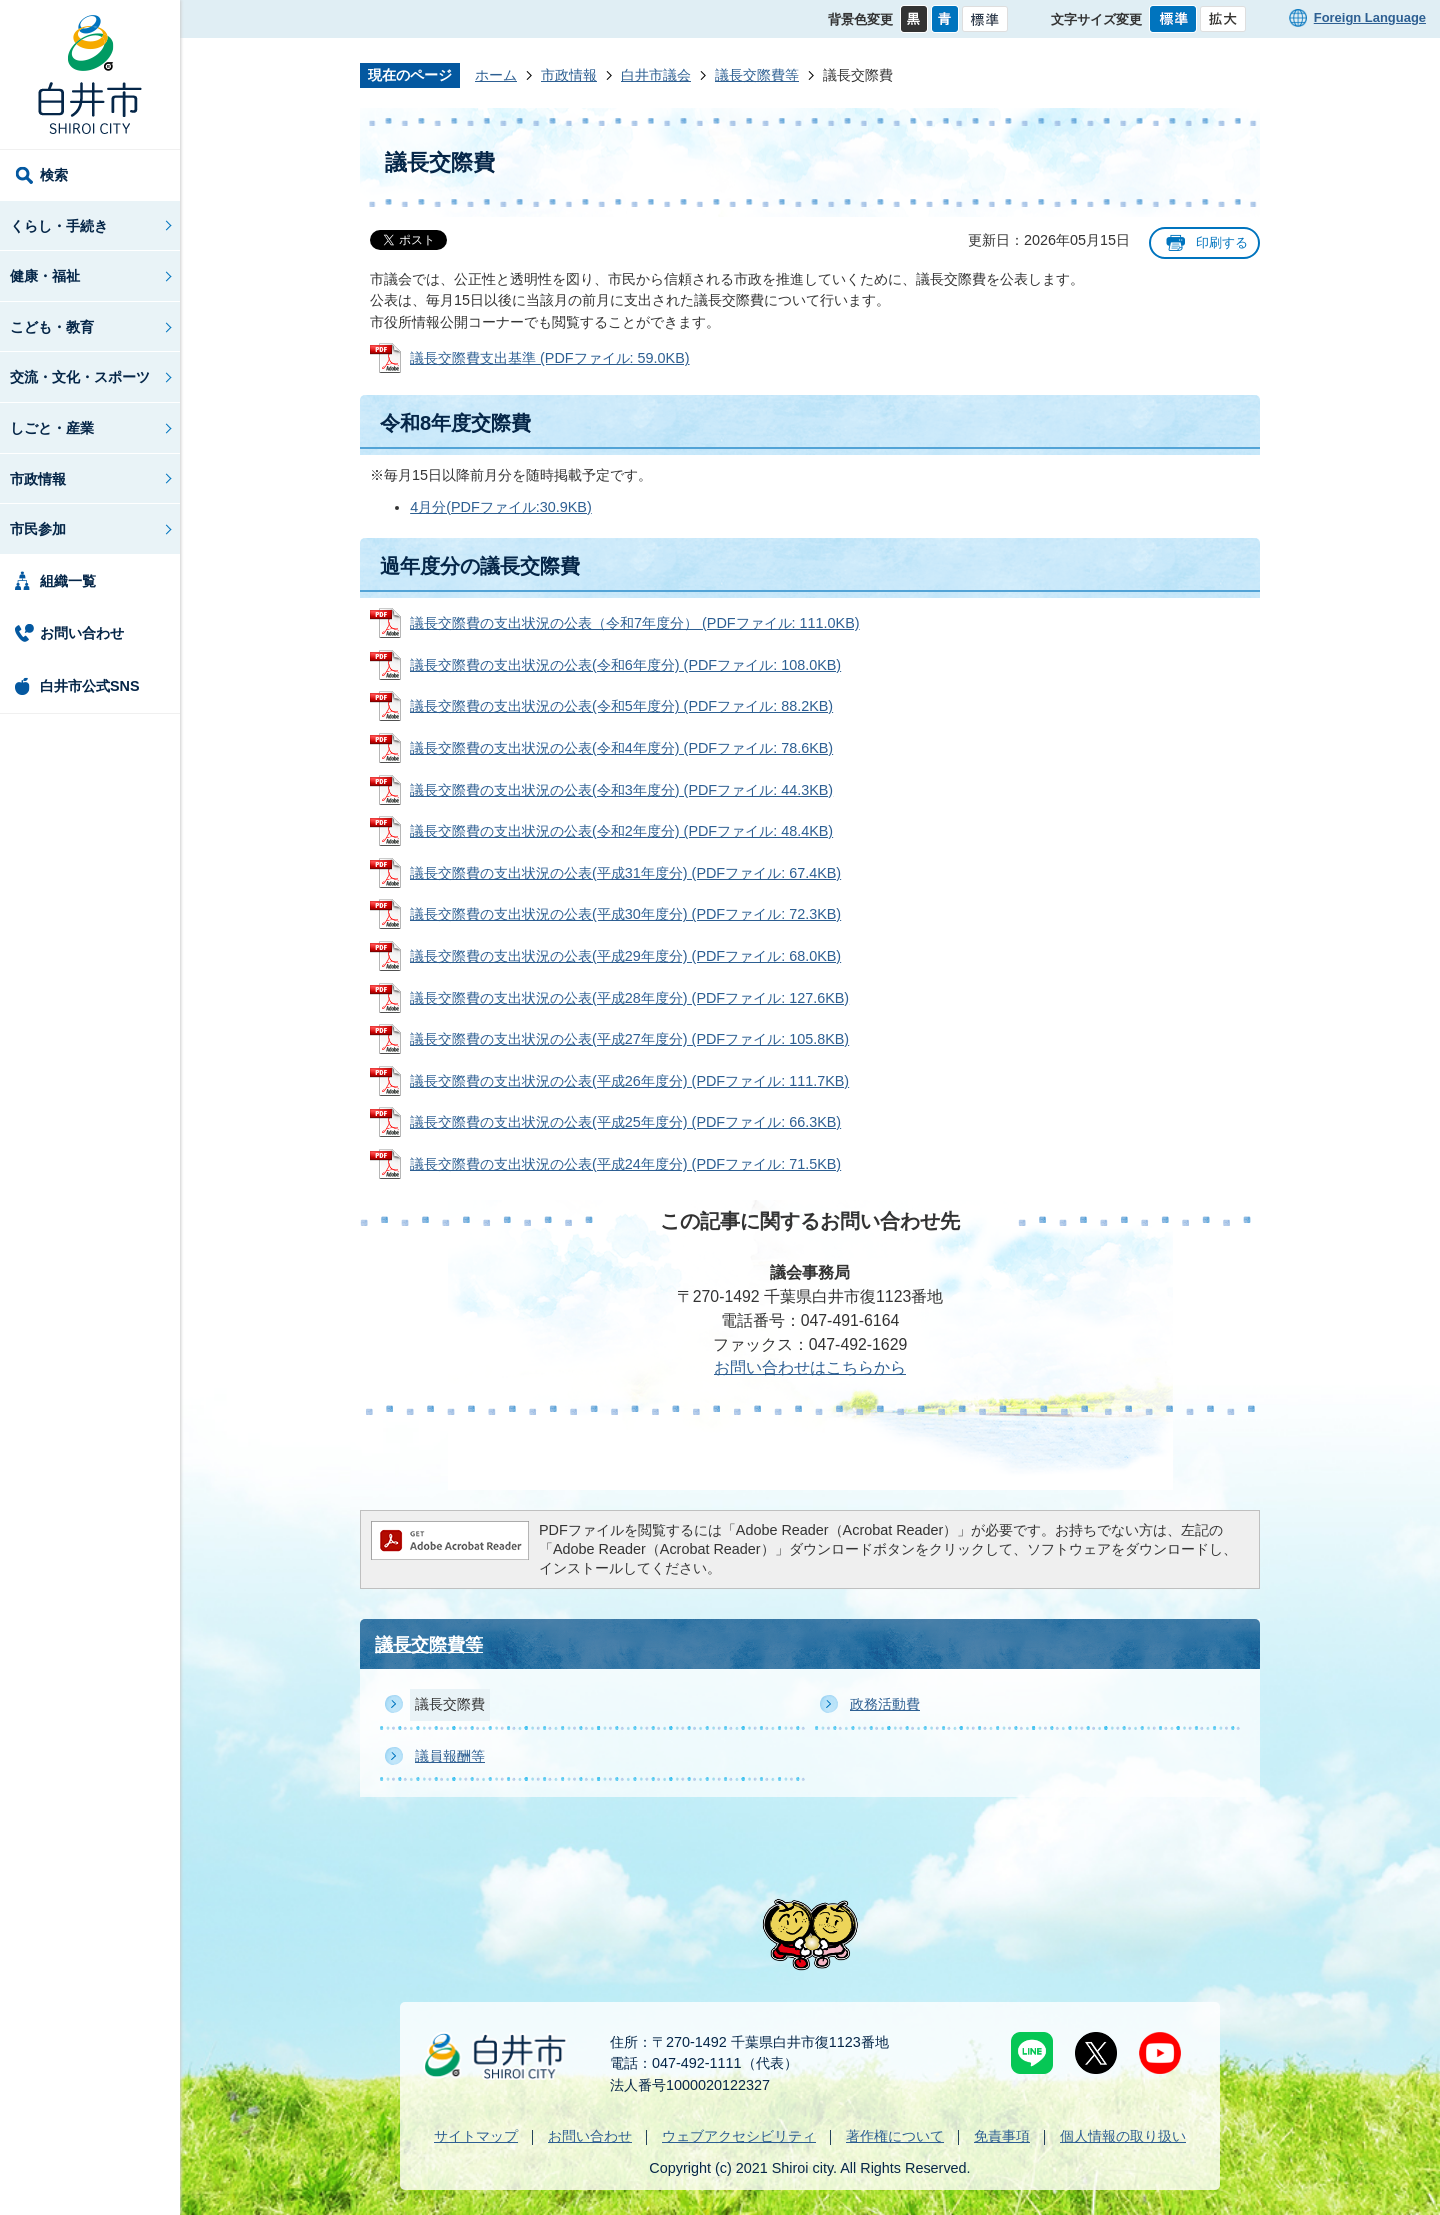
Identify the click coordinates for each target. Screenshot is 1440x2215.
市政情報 (38, 479)
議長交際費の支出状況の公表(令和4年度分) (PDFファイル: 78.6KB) (621, 748)
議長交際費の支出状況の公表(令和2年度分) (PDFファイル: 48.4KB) (621, 831)
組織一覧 (68, 581)
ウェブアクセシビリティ (739, 2136)
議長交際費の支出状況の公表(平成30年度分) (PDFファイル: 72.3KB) (625, 914)
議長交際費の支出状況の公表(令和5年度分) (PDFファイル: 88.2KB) (621, 706)
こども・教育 (52, 327)
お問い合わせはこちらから (810, 1367)
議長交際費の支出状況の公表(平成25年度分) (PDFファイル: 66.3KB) (625, 1122)
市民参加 (38, 529)
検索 (54, 175)
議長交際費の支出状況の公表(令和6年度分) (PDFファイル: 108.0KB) (625, 665)
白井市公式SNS (90, 686)
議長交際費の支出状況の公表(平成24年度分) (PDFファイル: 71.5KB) (625, 1164)
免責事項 (1002, 2136)
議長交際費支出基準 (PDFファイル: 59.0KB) (550, 358)
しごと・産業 (52, 428)
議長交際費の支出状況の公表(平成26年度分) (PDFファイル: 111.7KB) (629, 1081)
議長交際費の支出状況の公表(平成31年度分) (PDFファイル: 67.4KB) (625, 873)
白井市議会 (656, 75)
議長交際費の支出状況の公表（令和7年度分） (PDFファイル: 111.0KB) (635, 623)
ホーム (496, 75)
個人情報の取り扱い (1123, 2136)
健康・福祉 (45, 276)
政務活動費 (885, 1704)
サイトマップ (476, 2136)
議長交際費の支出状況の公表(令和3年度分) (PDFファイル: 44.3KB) (621, 790)
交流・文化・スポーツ (80, 377)
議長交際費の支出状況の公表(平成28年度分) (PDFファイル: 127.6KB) (629, 998)
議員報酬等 (450, 1756)
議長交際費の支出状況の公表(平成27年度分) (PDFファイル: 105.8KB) (629, 1039)
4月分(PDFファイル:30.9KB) (501, 507)
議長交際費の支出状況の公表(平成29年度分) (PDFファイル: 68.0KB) (625, 956)
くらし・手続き (59, 226)
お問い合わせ (82, 633)
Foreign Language (1370, 17)
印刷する (1222, 242)
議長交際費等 (757, 75)
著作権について (895, 2136)
